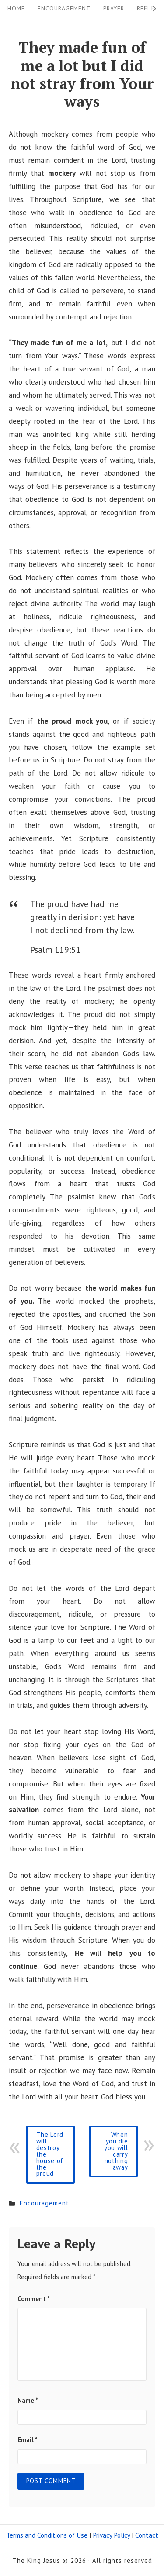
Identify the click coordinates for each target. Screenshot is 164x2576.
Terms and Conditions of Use (46, 2535)
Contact (146, 2535)
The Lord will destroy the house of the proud (50, 2154)
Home (16, 8)
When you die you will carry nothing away (116, 2150)
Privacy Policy (111, 2535)
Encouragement (64, 8)
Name (27, 2400)
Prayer (113, 8)
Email (27, 2439)
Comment (33, 2298)
